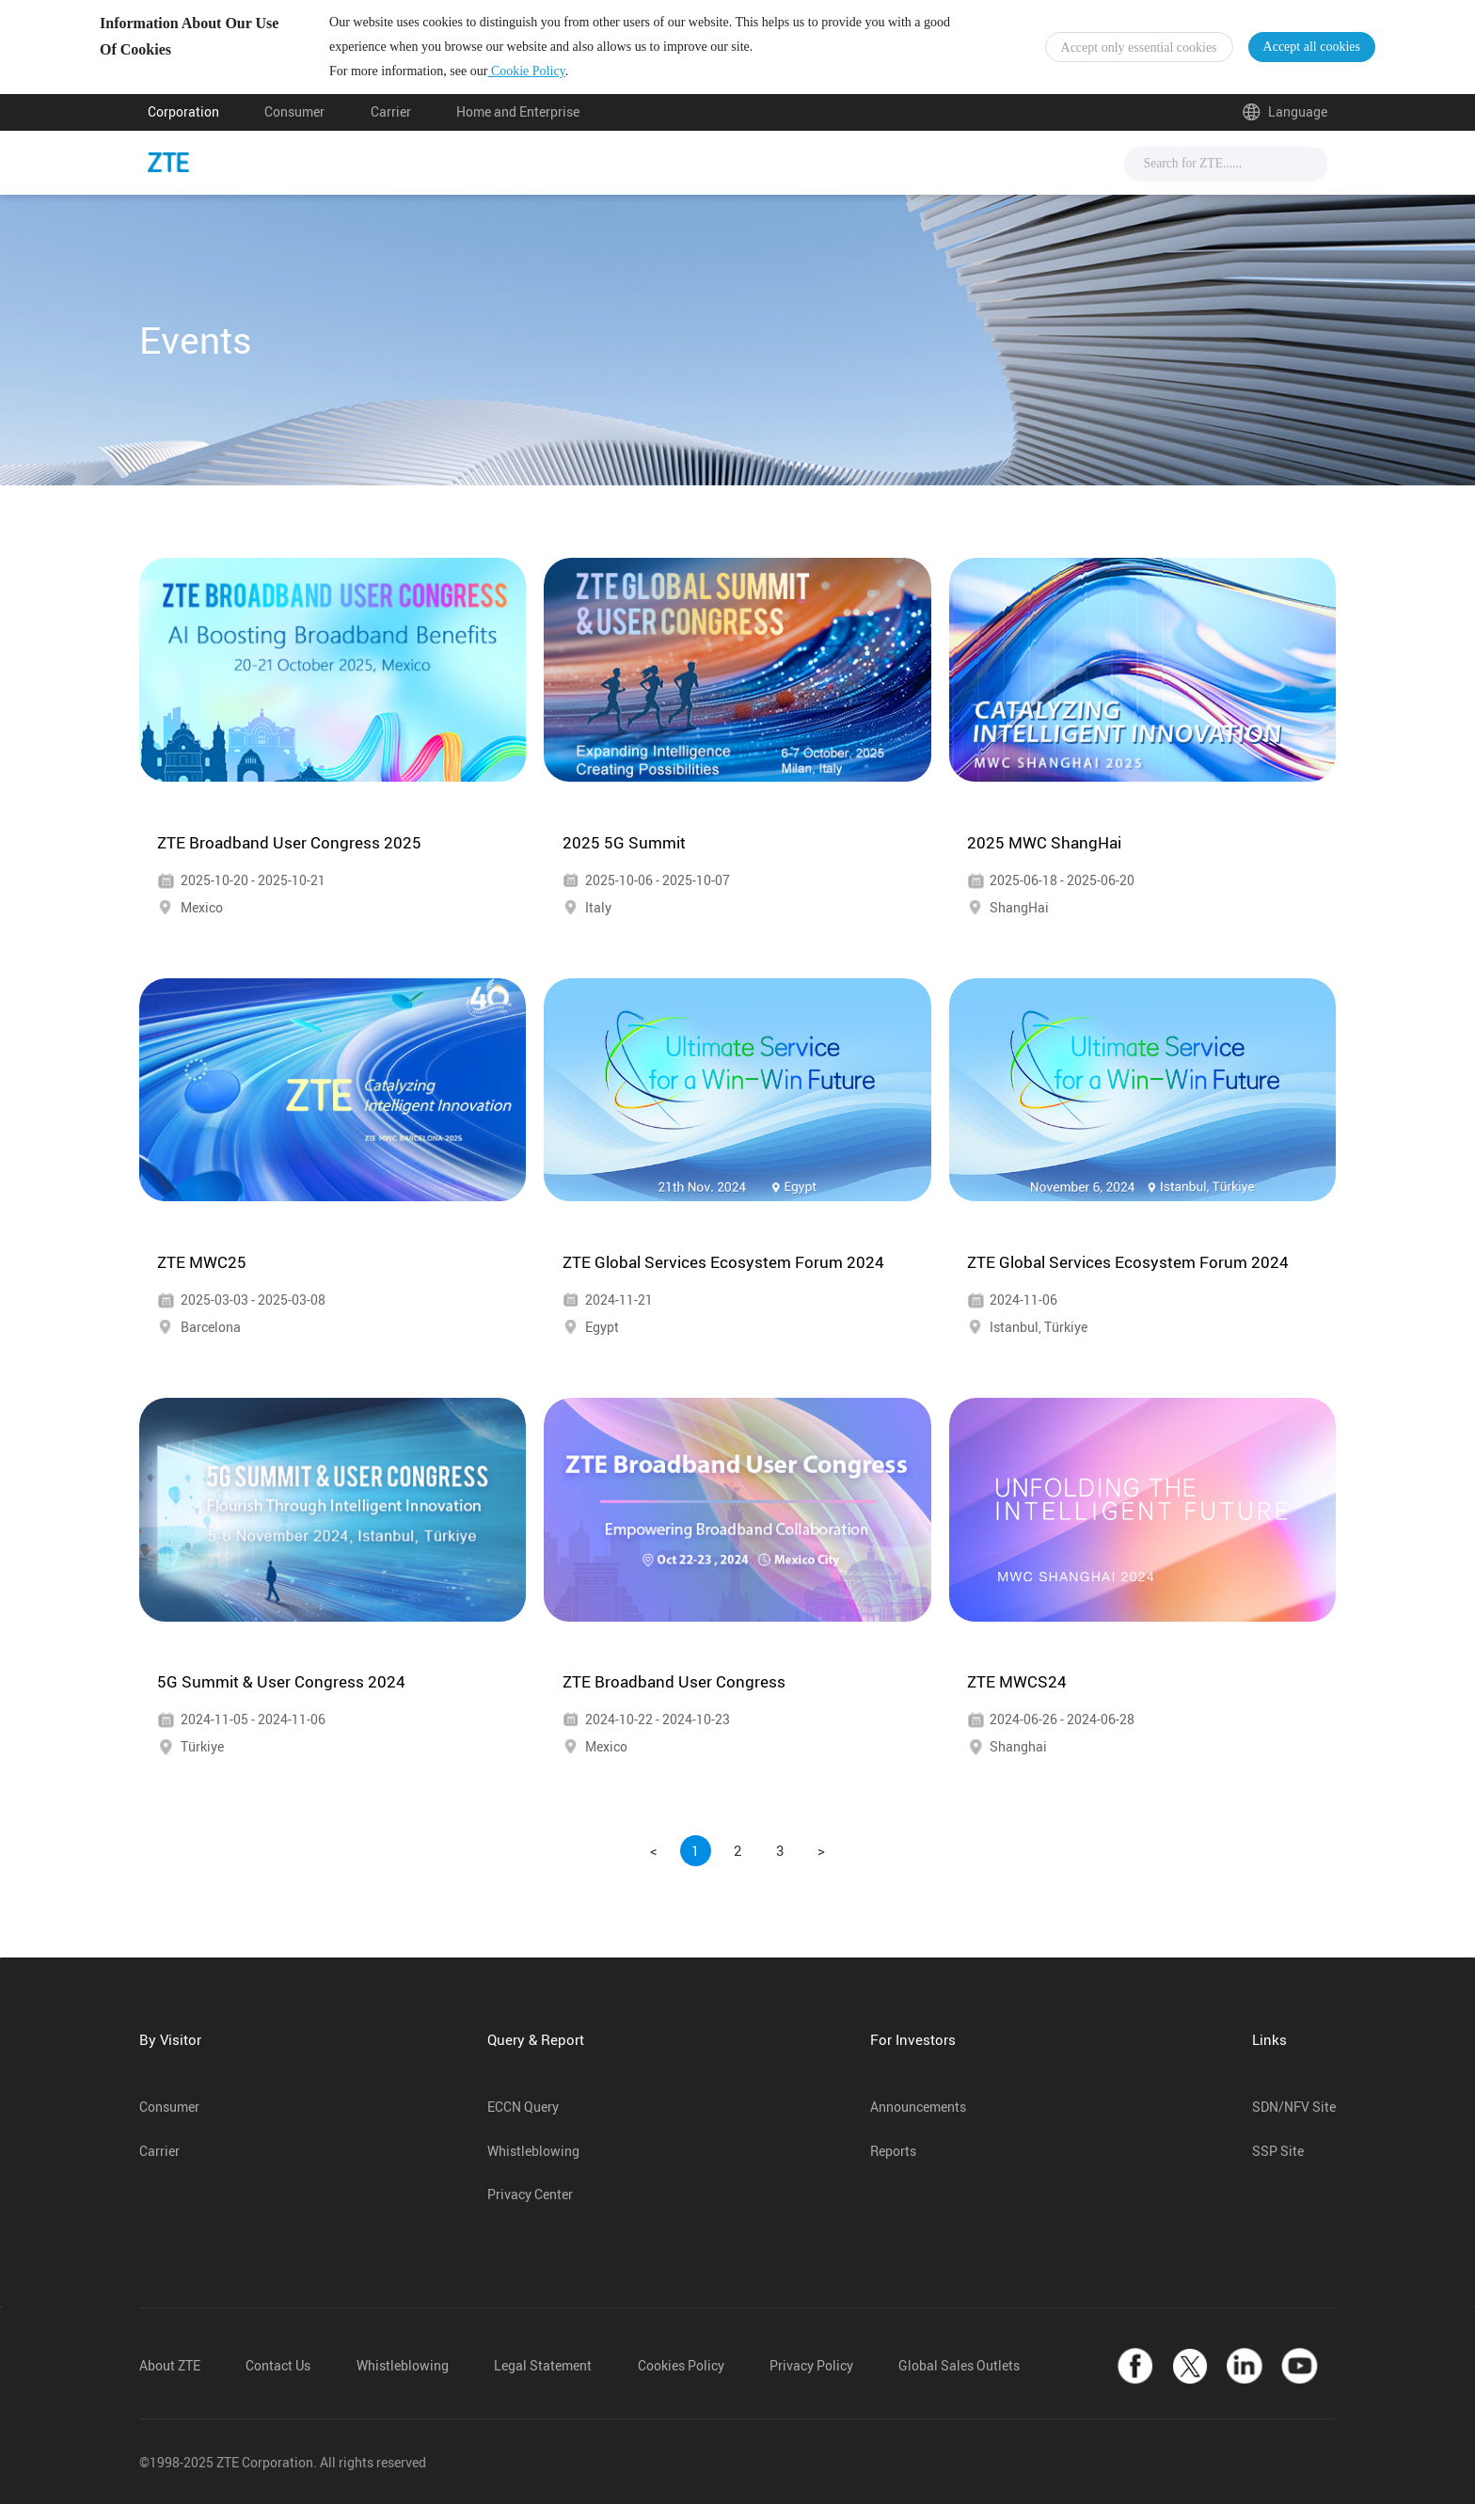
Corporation (183, 128)
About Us (957, 178)
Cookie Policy (573, 79)
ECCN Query (523, 2123)
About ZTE (169, 2382)
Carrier (391, 128)
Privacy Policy (811, 2382)
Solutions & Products (708, 178)
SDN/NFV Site (1294, 2123)
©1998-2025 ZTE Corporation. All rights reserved (282, 2478)
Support (854, 178)
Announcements (918, 2123)
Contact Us (278, 2382)
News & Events (538, 178)
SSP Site (1278, 2167)
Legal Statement (543, 2382)
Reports (893, 2167)
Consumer (294, 128)
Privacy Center (530, 2210)
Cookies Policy (681, 2382)
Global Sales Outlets (959, 2382)
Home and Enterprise (517, 128)
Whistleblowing (533, 2167)
